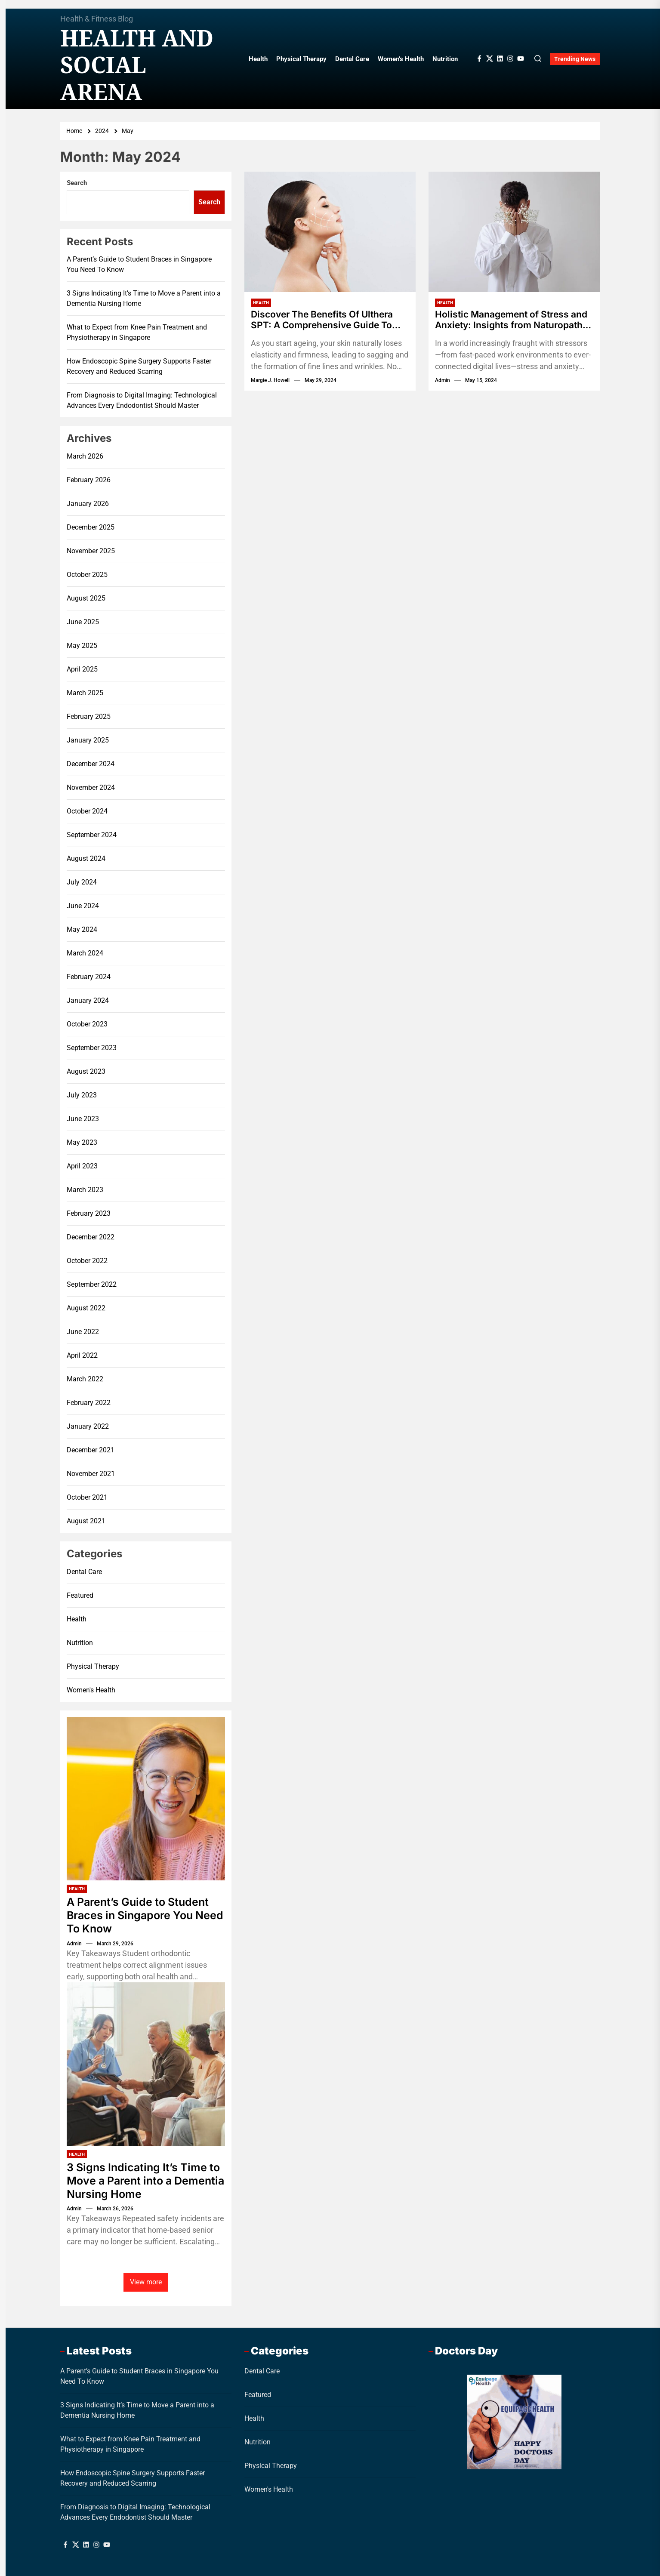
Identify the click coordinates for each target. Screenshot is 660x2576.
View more (146, 2282)
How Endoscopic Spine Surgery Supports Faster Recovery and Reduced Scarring (139, 366)
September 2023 (92, 1048)
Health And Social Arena (136, 65)
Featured (80, 1595)
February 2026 (89, 480)
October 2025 (87, 574)
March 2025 (85, 693)
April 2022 (82, 1355)
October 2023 (87, 1024)
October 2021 (87, 1497)
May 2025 (82, 645)
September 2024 (92, 835)
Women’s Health (401, 59)
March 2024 (85, 953)
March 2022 (85, 1379)
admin (442, 381)
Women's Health (91, 1690)
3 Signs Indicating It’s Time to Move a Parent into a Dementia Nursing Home (144, 298)
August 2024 (86, 858)
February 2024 (89, 977)
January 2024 (88, 1000)
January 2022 (88, 1426)
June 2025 (83, 622)
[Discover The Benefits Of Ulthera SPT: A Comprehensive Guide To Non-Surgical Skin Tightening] (330, 232)
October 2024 (87, 811)
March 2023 (85, 1190)
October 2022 (87, 1261)
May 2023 (82, 1142)
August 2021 (86, 1521)
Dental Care (352, 59)
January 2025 (88, 740)
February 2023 (89, 1213)
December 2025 (90, 527)
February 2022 (89, 1403)
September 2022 (92, 1284)
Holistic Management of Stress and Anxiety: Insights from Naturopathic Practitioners (505, 320)
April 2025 (82, 669)
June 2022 (83, 1332)
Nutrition (445, 59)
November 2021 (91, 1474)
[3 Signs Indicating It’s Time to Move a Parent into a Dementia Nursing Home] (146, 2064)
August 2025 (86, 598)
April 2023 (82, 1166)
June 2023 (83, 1119)
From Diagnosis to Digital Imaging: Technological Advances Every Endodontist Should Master (142, 400)
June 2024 (83, 906)
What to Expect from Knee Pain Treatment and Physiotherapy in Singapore (137, 332)
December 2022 (90, 1237)
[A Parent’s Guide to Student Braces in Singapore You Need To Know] (146, 1798)
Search (77, 183)
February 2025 (89, 716)
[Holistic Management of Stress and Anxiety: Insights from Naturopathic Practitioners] (514, 232)
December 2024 (90, 764)
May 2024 (82, 929)
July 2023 (82, 1095)
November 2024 (91, 787)
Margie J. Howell (270, 381)
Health (258, 59)
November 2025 (91, 551)
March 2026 (85, 456)
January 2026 (88, 503)
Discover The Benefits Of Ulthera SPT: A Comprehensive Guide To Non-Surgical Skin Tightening (327, 320)
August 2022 (86, 1308)
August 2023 (86, 1071)
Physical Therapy (301, 59)
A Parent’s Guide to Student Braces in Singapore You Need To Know (139, 264)
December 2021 (90, 1450)
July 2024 (82, 882)
